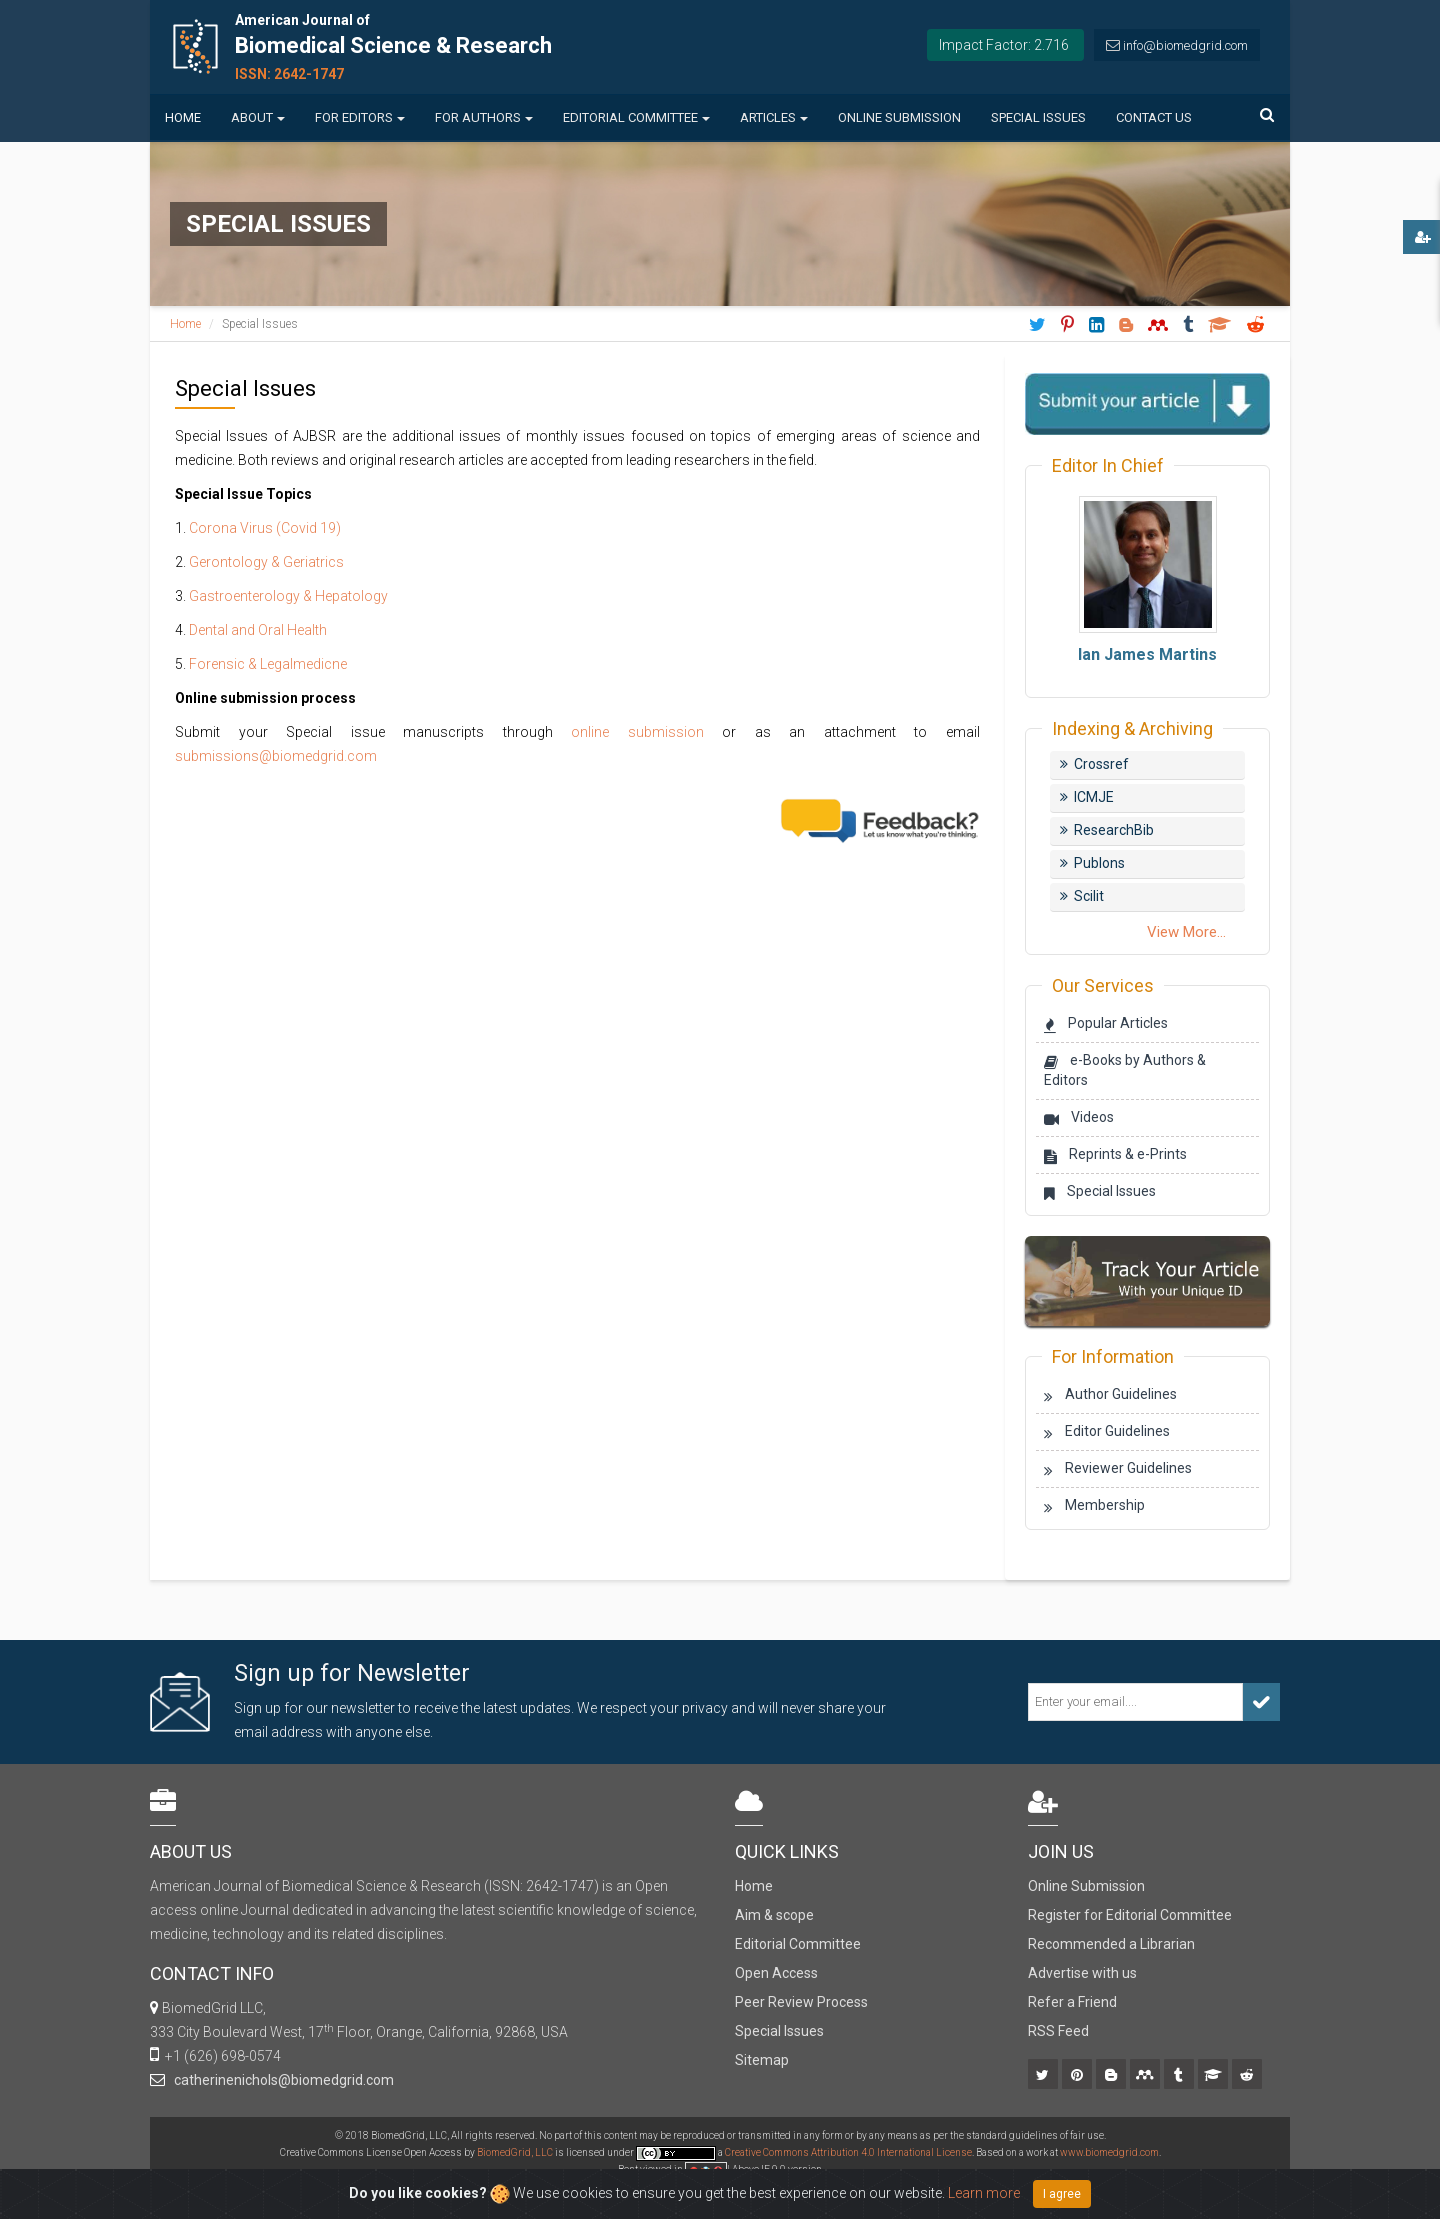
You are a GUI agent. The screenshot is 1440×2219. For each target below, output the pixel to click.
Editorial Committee (636, 117)
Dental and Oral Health (258, 630)
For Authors (484, 117)
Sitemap (762, 2060)
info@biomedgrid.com (1185, 45)
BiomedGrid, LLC (516, 2152)
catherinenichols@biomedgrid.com (281, 2080)
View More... (1186, 932)
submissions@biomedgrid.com (276, 756)
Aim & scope (774, 1915)
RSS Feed (1058, 2031)
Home (183, 117)
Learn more (984, 2193)
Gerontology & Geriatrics (266, 562)
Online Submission (899, 117)
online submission (637, 732)
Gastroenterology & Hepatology (288, 596)
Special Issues (1038, 117)
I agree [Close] (1062, 2194)
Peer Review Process (801, 2002)
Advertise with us (1082, 1973)
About (258, 117)
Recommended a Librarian (1111, 1944)
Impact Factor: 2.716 (1004, 45)
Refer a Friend (1072, 2002)
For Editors (360, 117)
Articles (774, 117)
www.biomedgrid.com (1109, 2152)
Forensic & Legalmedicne (268, 664)
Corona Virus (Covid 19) (265, 528)
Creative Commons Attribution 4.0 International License (848, 2152)
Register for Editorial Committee (1130, 1915)
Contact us (1154, 117)
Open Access (776, 1973)
